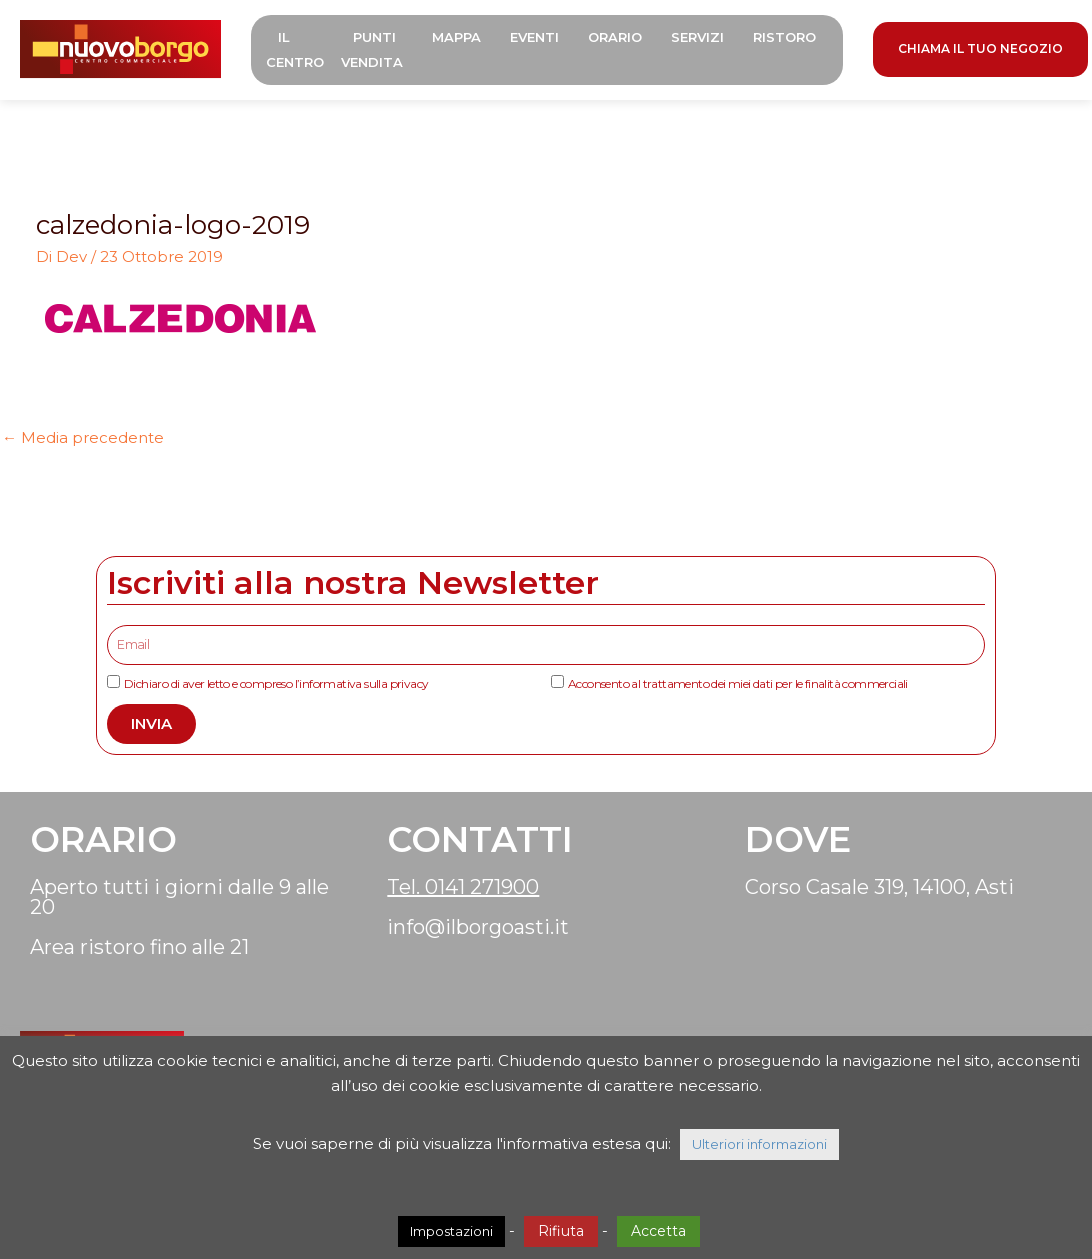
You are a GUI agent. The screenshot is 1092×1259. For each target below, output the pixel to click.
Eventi (538, 37)
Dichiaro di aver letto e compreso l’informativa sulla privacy (276, 683)
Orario (619, 37)
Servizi (701, 37)
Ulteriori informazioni (759, 1144)
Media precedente (83, 437)
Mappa (460, 37)
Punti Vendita (376, 49)
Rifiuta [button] (561, 1231)
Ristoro (788, 37)
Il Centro (299, 49)
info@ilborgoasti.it (478, 927)
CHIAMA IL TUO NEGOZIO (984, 48)
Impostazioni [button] (451, 1231)
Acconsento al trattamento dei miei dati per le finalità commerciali (738, 683)
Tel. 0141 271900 (463, 887)
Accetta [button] (658, 1231)
